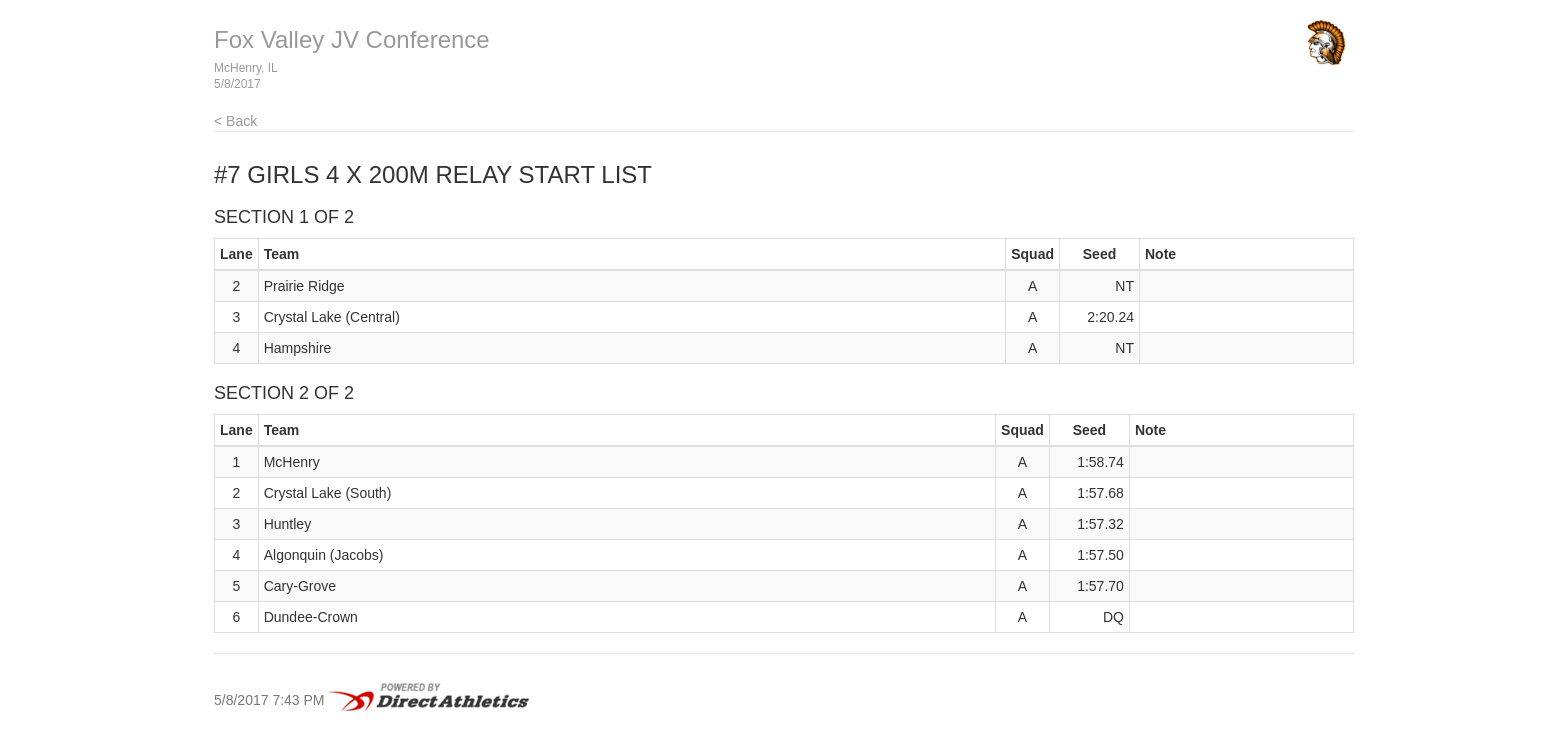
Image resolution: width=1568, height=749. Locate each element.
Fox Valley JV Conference (352, 39)
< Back (235, 121)
